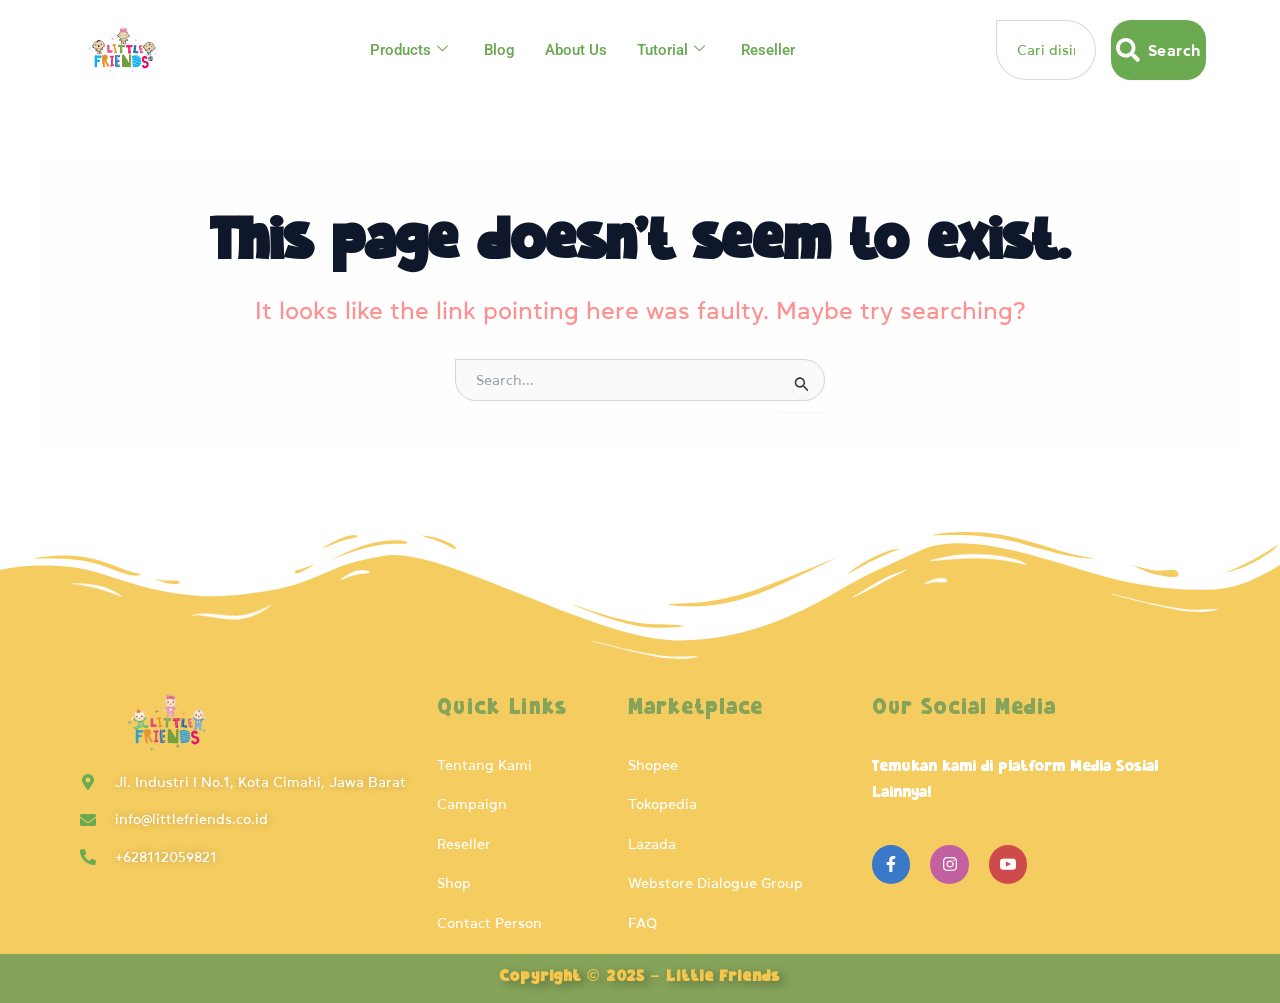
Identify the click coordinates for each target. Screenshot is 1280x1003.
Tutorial (671, 50)
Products (409, 50)
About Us (576, 50)
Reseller (768, 50)
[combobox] (1046, 50)
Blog (499, 50)
